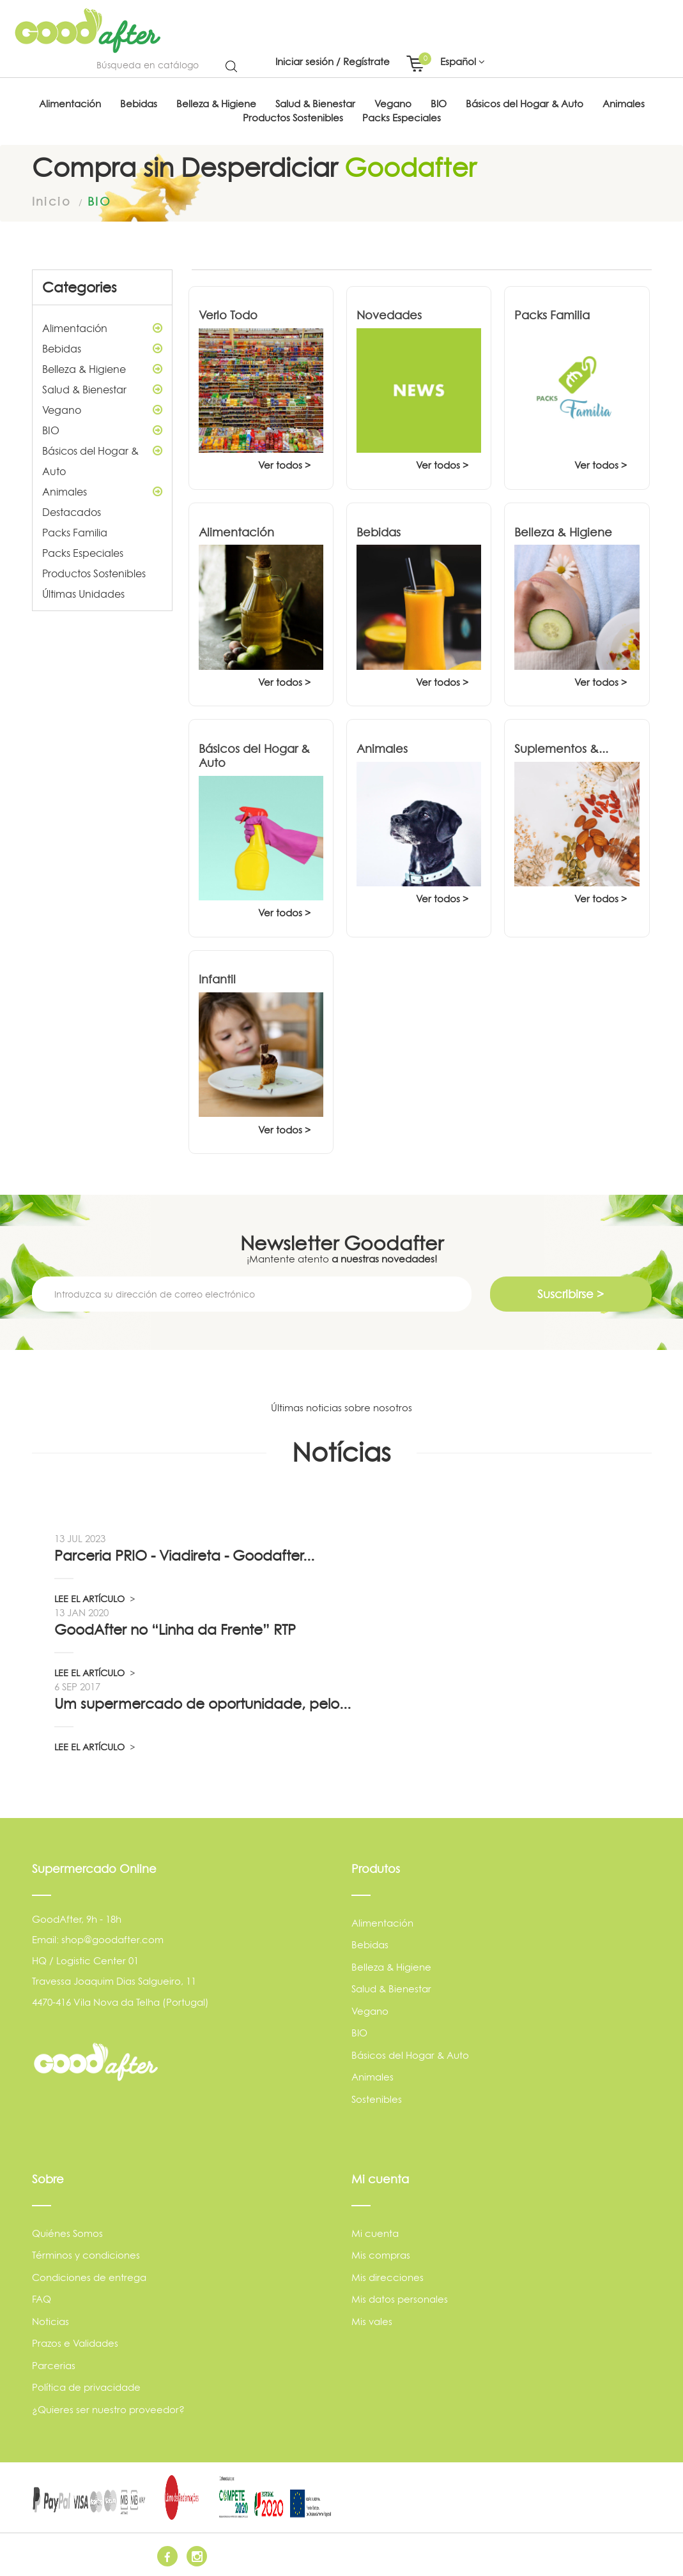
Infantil (217, 979)
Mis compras (380, 2255)
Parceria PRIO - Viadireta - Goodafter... (184, 1555)
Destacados (71, 512)
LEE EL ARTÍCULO (94, 1598)
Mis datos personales (399, 2299)
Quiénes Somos (67, 2233)
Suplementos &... (561, 748)
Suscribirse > (570, 1294)
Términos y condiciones (86, 2255)
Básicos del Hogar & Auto (102, 459)
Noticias (50, 2321)
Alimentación (102, 328)
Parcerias (53, 2366)
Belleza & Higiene (102, 369)
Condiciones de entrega (89, 2277)
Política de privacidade (86, 2387)
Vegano (102, 410)
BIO (102, 430)
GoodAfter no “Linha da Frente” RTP (175, 1629)
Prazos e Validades (75, 2343)
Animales (102, 491)
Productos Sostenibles (94, 573)
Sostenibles (376, 2099)
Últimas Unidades (83, 593)
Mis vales (371, 2321)
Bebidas (102, 348)
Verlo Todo (228, 315)
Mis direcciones (387, 2277)
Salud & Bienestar (102, 389)
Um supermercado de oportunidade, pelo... (202, 1703)
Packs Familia (74, 532)
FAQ (41, 2299)
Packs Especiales (82, 553)
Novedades (389, 315)
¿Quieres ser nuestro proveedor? (108, 2410)
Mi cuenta (375, 2233)
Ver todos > (284, 465)
